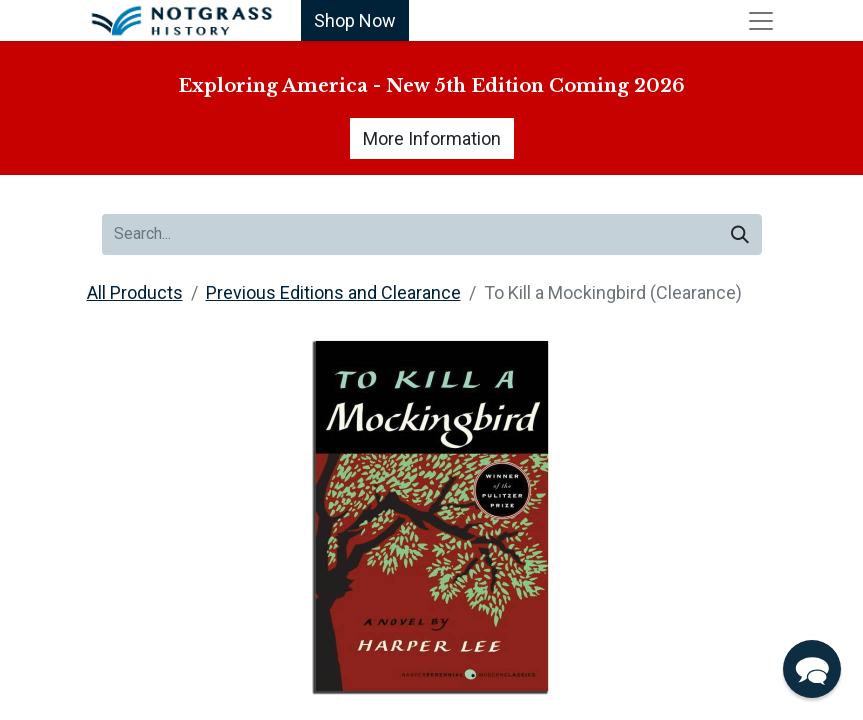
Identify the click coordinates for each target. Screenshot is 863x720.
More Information (432, 138)
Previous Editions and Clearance (333, 292)
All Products (135, 292)
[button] (812, 669)
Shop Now (355, 20)
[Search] (740, 234)
